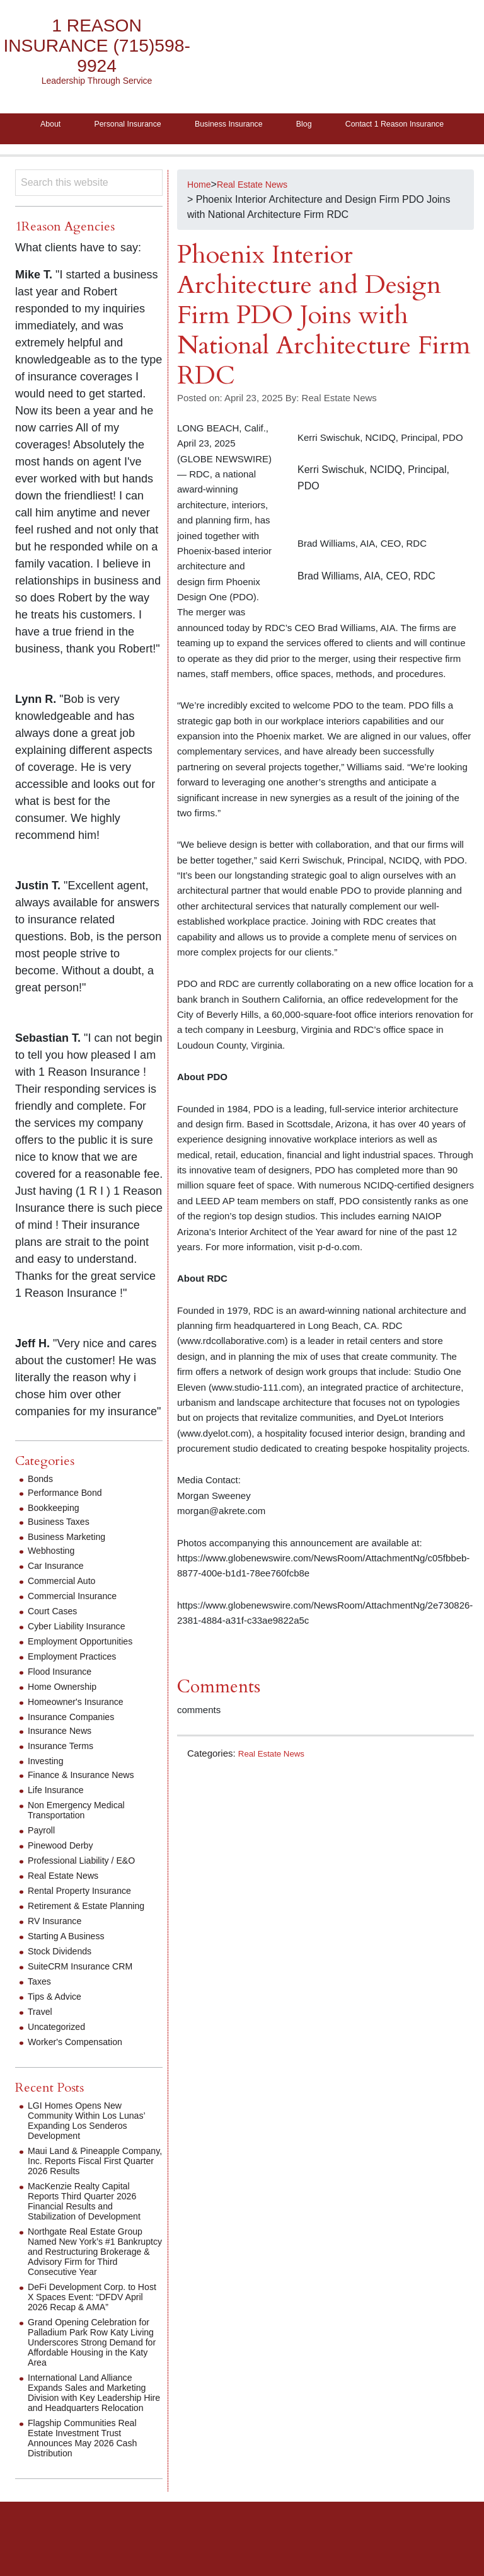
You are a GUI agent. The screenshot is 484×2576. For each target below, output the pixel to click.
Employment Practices (78, 1685)
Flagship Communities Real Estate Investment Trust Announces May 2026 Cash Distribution (90, 2476)
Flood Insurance (64, 1700)
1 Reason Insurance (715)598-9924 (97, 46)
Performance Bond (70, 1521)
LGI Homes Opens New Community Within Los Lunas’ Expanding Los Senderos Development (94, 2149)
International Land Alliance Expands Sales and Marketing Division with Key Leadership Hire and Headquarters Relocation (95, 2426)
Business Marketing (72, 1565)
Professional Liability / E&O (88, 1889)
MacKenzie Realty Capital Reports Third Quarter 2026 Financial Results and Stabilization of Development (92, 2229)
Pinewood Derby (64, 1874)
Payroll (43, 1859)
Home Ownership (67, 1715)
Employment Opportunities (87, 1670)
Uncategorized (60, 2055)
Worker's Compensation (81, 2070)
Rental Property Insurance (86, 1919)
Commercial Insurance (78, 1624)
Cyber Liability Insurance (83, 1655)
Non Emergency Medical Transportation (82, 1838)
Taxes (41, 2010)
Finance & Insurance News (88, 1803)
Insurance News (64, 1759)
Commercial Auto (66, 1609)
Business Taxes (63, 1550)
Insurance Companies (77, 1745)
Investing (48, 1789)
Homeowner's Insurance (82, 1730)
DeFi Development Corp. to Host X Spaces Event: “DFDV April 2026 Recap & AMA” (93, 2325)
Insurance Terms (65, 1774)
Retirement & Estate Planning (94, 1934)
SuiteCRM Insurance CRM (87, 1995)
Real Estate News (275, 1781)
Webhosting (54, 1579)
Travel (41, 2040)
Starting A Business (71, 1964)
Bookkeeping (57, 1536)
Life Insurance (59, 1818)
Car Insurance (59, 1594)
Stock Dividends (64, 1980)
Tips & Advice (58, 2025)
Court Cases (56, 1639)
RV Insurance (58, 1949)
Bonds (42, 1507)
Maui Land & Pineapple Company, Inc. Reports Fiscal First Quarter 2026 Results (93, 2189)
